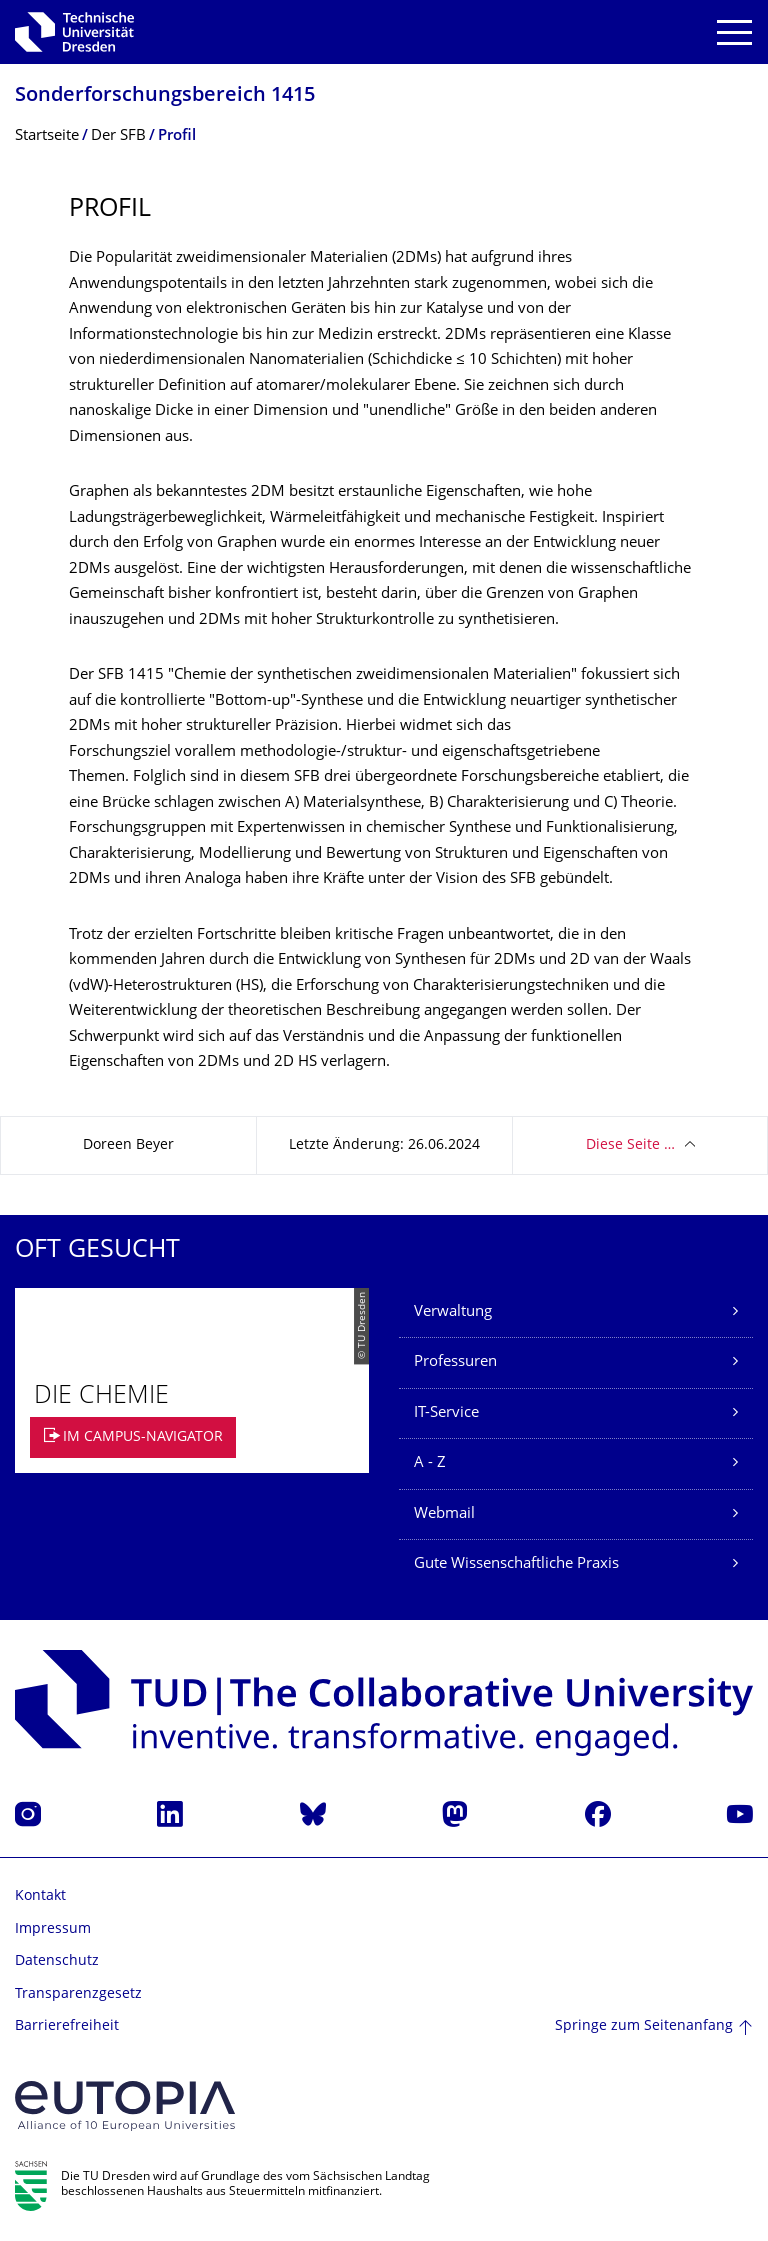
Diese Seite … (630, 1145)
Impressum (53, 1929)
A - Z (430, 1463)
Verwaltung (453, 1312)
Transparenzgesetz (78, 1994)
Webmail (444, 1514)
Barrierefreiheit (67, 2026)
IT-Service (446, 1413)
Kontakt (40, 1896)
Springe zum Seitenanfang (644, 2026)
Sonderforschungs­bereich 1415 (165, 96)
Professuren (455, 1362)
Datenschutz (57, 1961)
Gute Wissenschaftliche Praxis (516, 1564)
